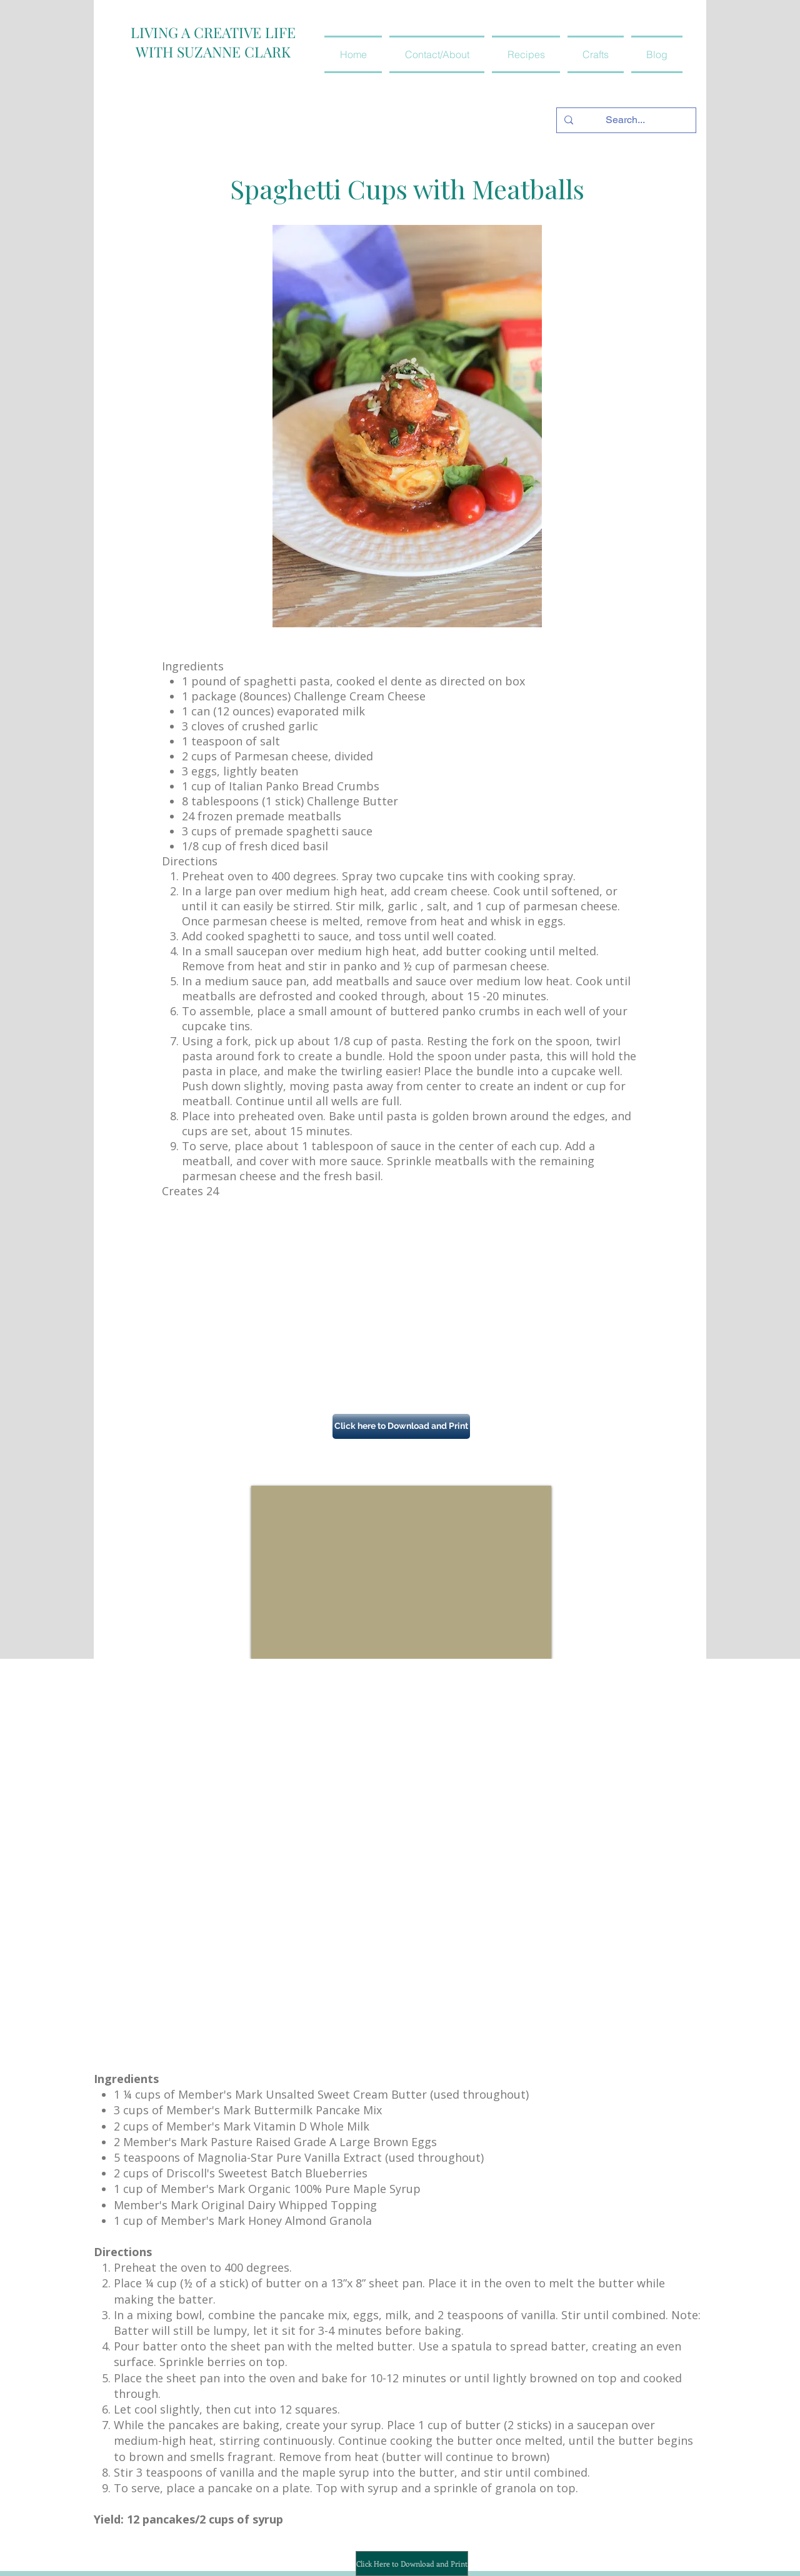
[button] (526, 54)
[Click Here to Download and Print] (412, 2563)
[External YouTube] (401, 1572)
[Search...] (625, 120)
